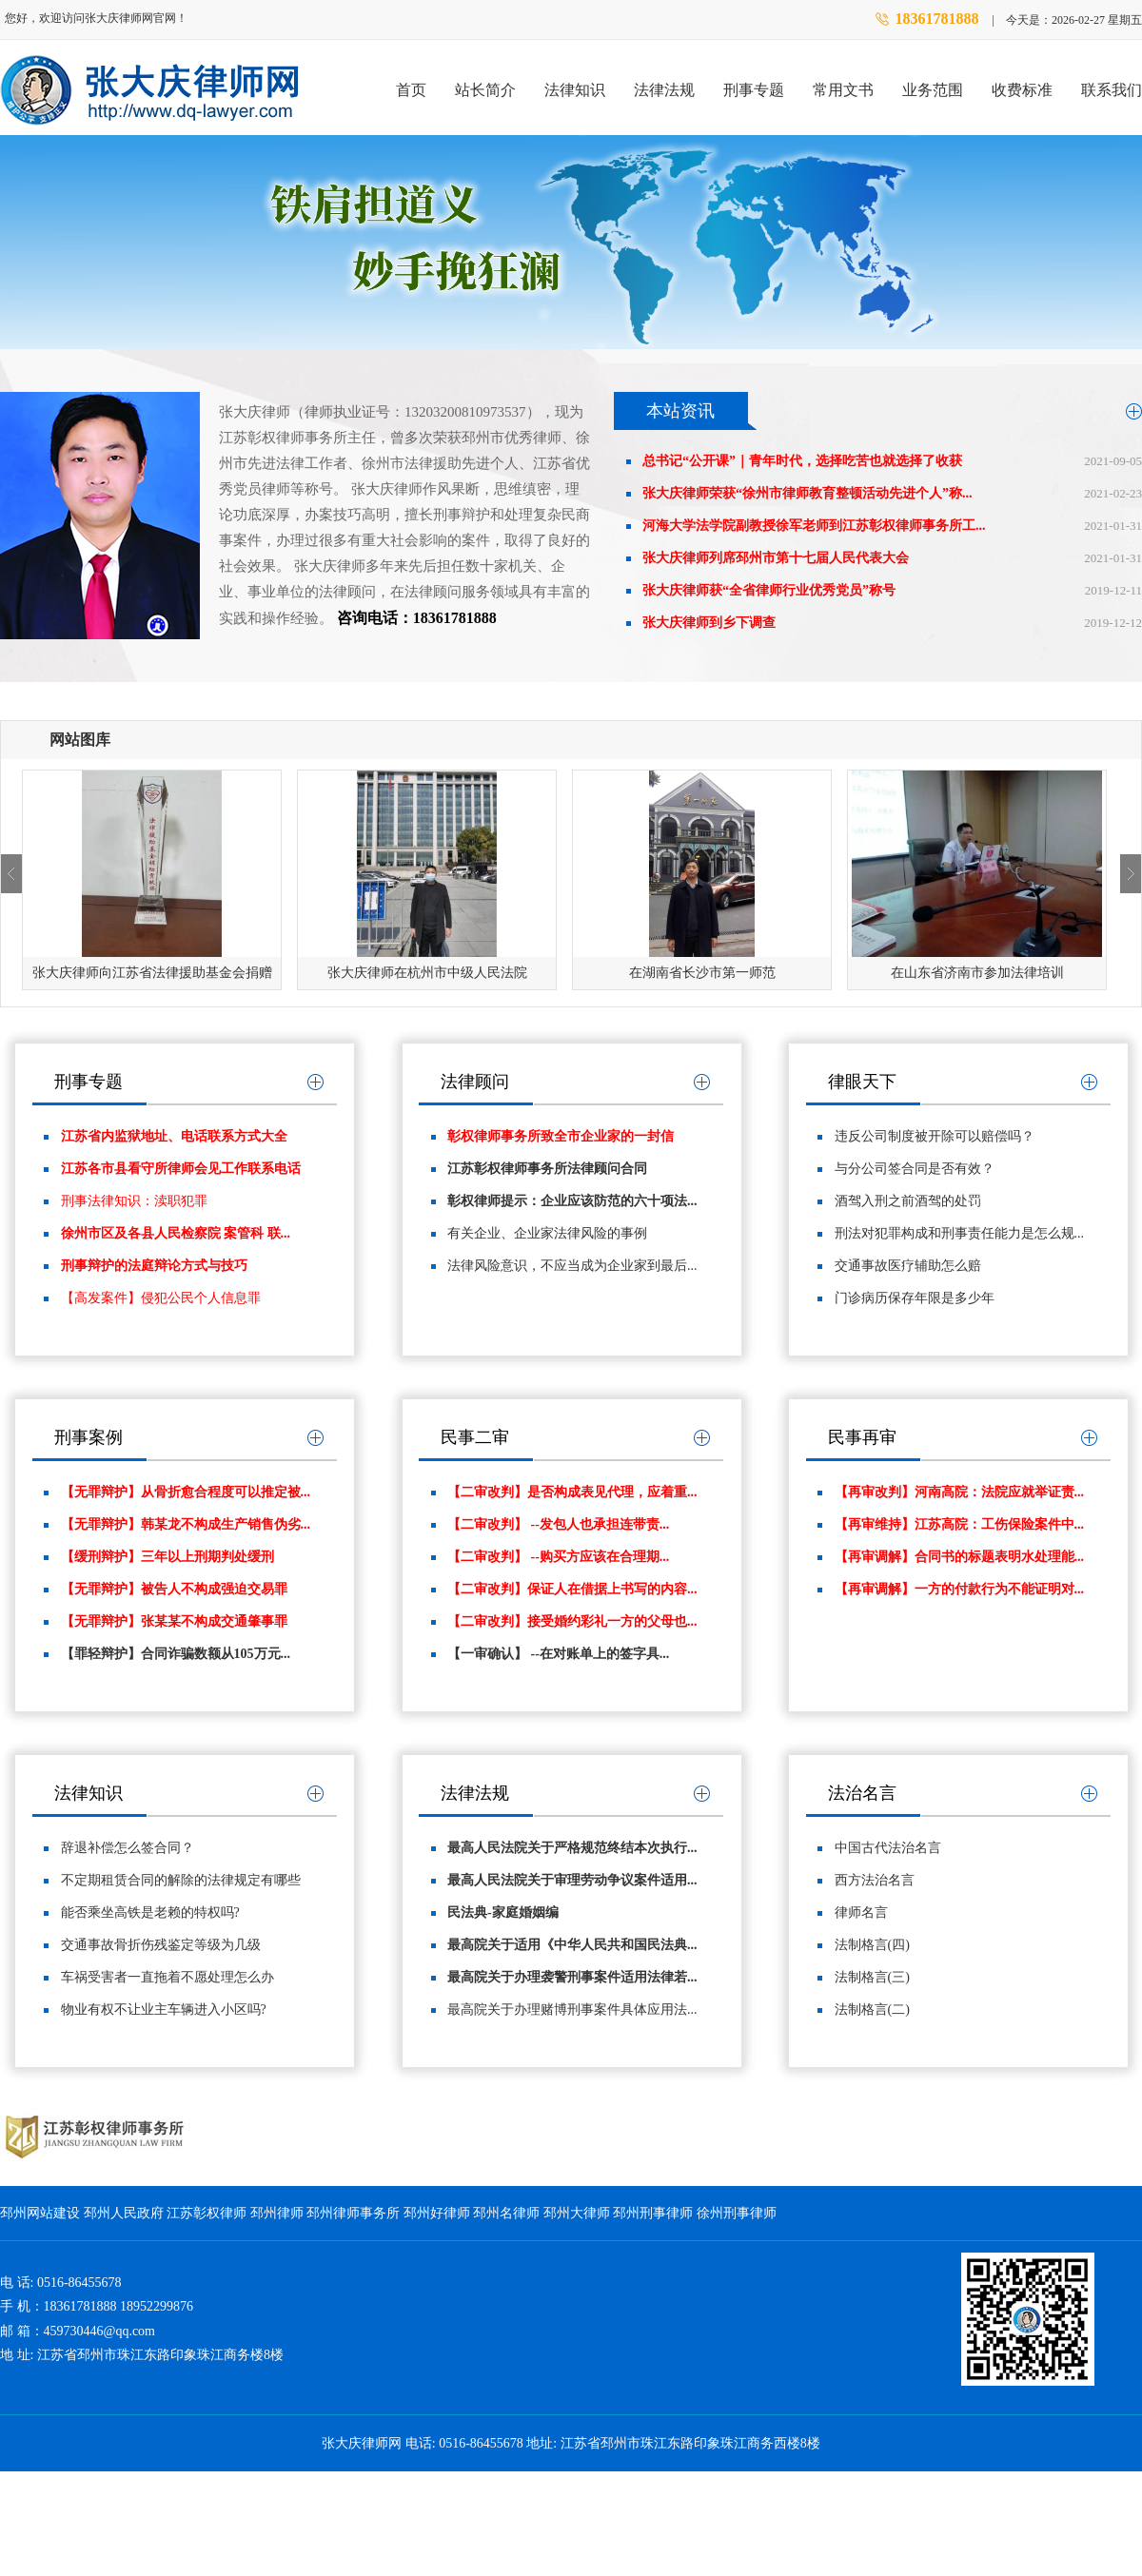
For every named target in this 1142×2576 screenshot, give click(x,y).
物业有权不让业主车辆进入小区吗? (163, 2009)
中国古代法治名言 (888, 1848)
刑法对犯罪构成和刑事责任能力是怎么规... (960, 1233)
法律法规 (664, 90)
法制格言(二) (872, 2009)
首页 (411, 90)
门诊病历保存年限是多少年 (914, 1298)
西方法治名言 (875, 1880)
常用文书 (843, 90)
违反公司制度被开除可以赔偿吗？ (934, 1136)
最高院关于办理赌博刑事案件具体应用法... (572, 2009)
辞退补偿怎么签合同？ (127, 1848)
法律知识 (574, 90)
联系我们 (1111, 90)
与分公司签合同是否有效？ (914, 1168)
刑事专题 (753, 90)
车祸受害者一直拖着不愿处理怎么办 (167, 1977)
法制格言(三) (872, 1977)
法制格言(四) (872, 1945)
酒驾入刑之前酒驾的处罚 (908, 1201)
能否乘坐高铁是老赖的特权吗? (150, 1912)
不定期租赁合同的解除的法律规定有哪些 (181, 1880)
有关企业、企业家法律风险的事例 (547, 1233)
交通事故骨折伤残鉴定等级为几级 (161, 1945)
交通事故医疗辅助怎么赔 (908, 1266)
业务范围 (932, 90)
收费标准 (1022, 90)
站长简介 (485, 90)
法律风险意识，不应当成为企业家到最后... (572, 1266)
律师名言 (861, 1912)
